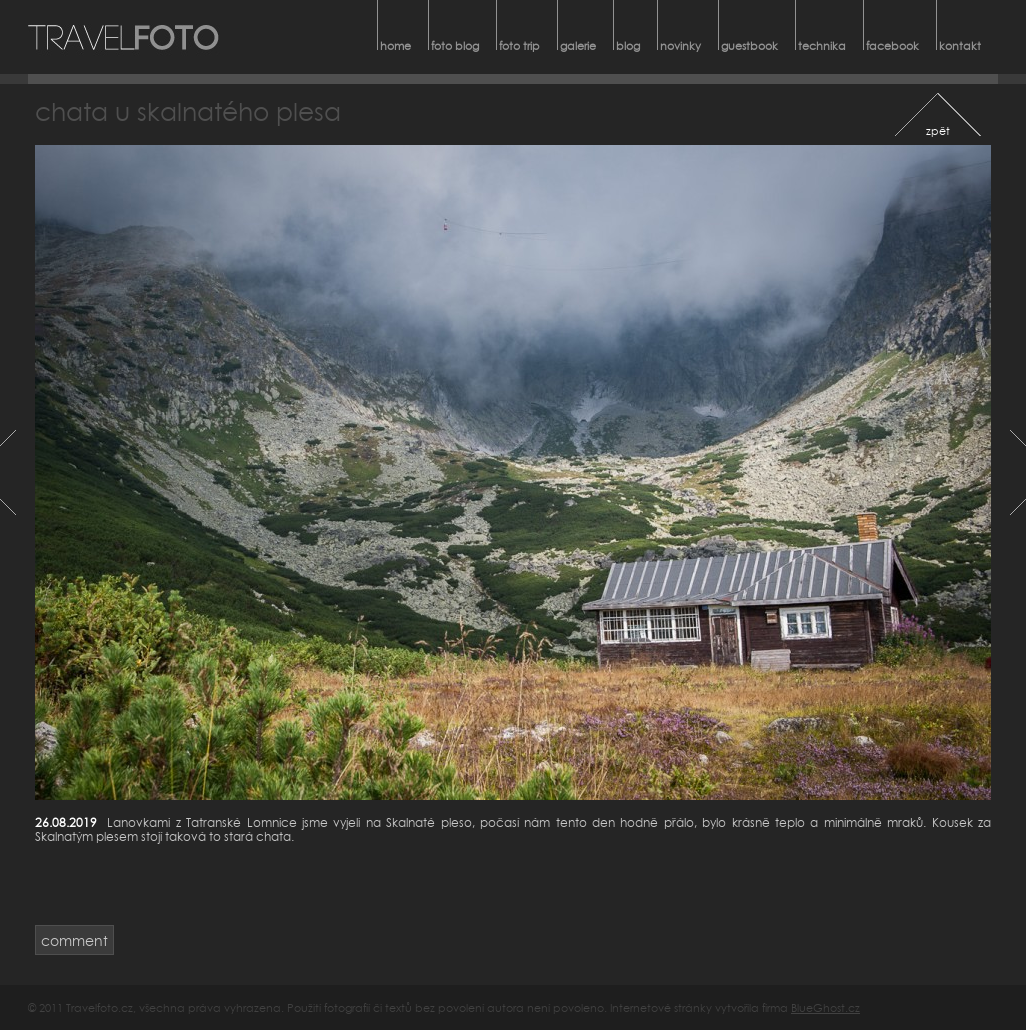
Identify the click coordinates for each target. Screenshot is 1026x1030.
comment (74, 940)
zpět (938, 130)
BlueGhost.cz (825, 1007)
